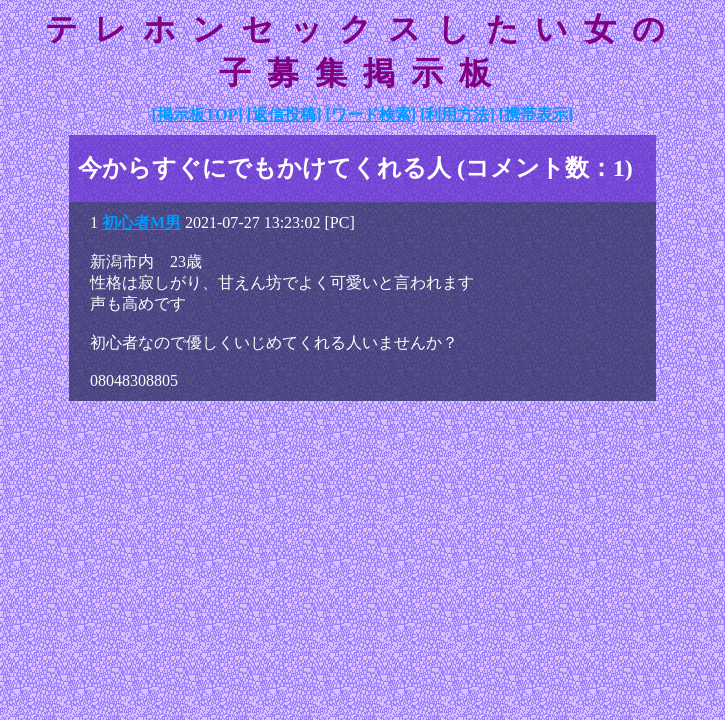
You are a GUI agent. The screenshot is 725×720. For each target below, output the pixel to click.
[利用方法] (457, 114)
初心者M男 (141, 222)
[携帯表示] (536, 114)
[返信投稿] (284, 114)
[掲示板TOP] (197, 114)
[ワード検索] (370, 114)
